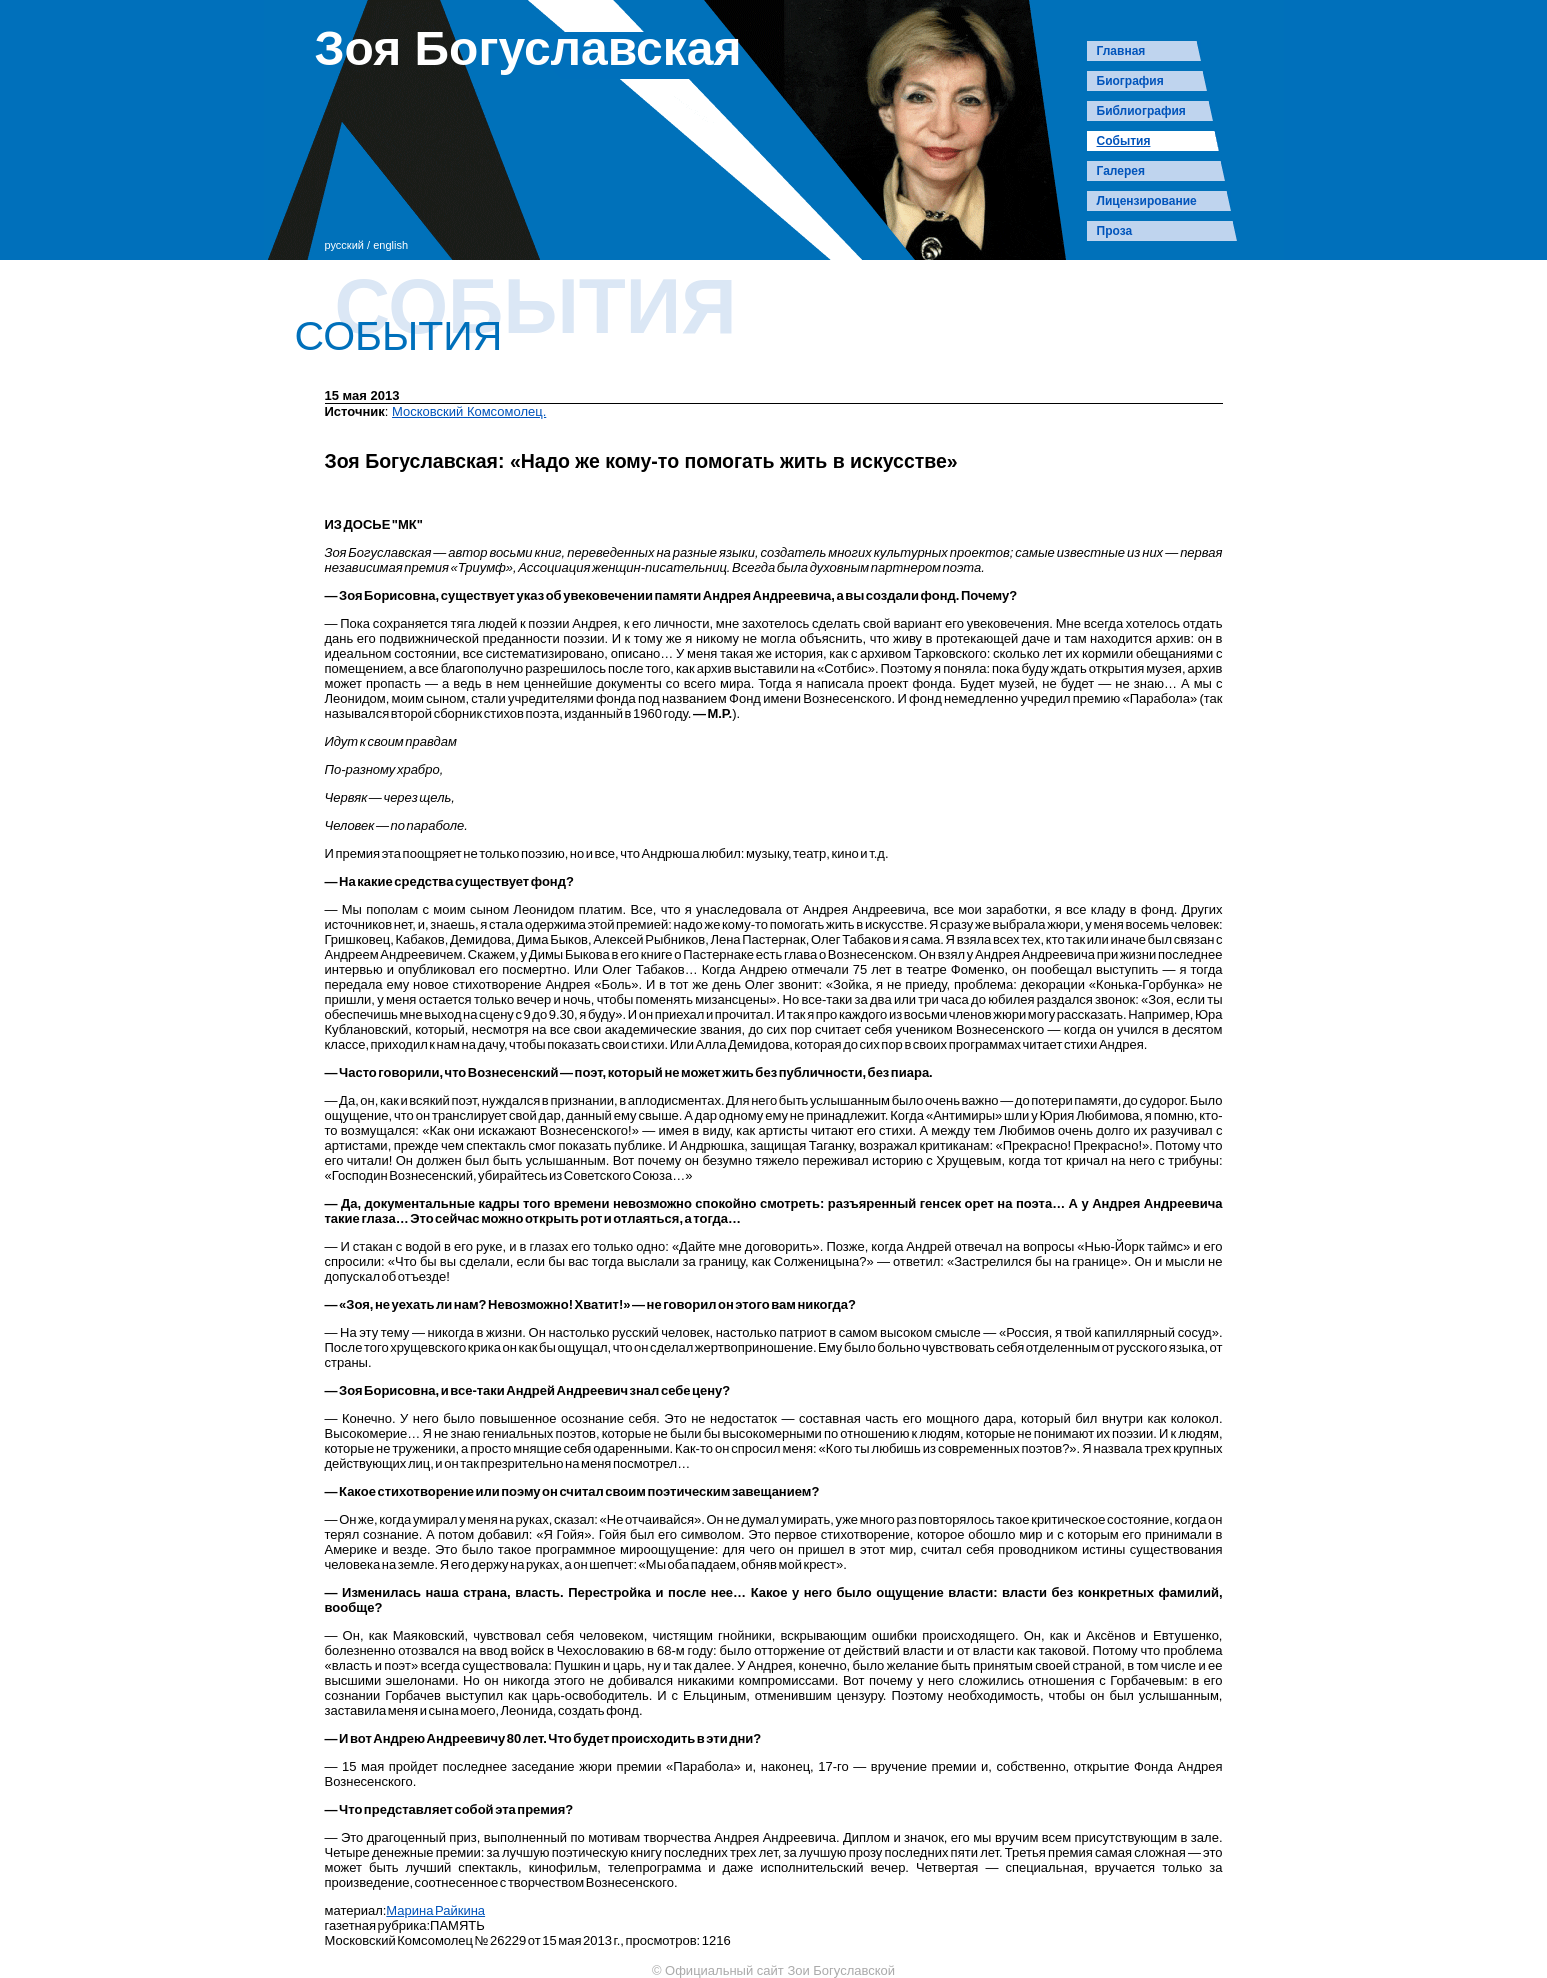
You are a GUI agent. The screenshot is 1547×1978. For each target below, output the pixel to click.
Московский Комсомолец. (469, 411)
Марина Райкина (435, 1910)
